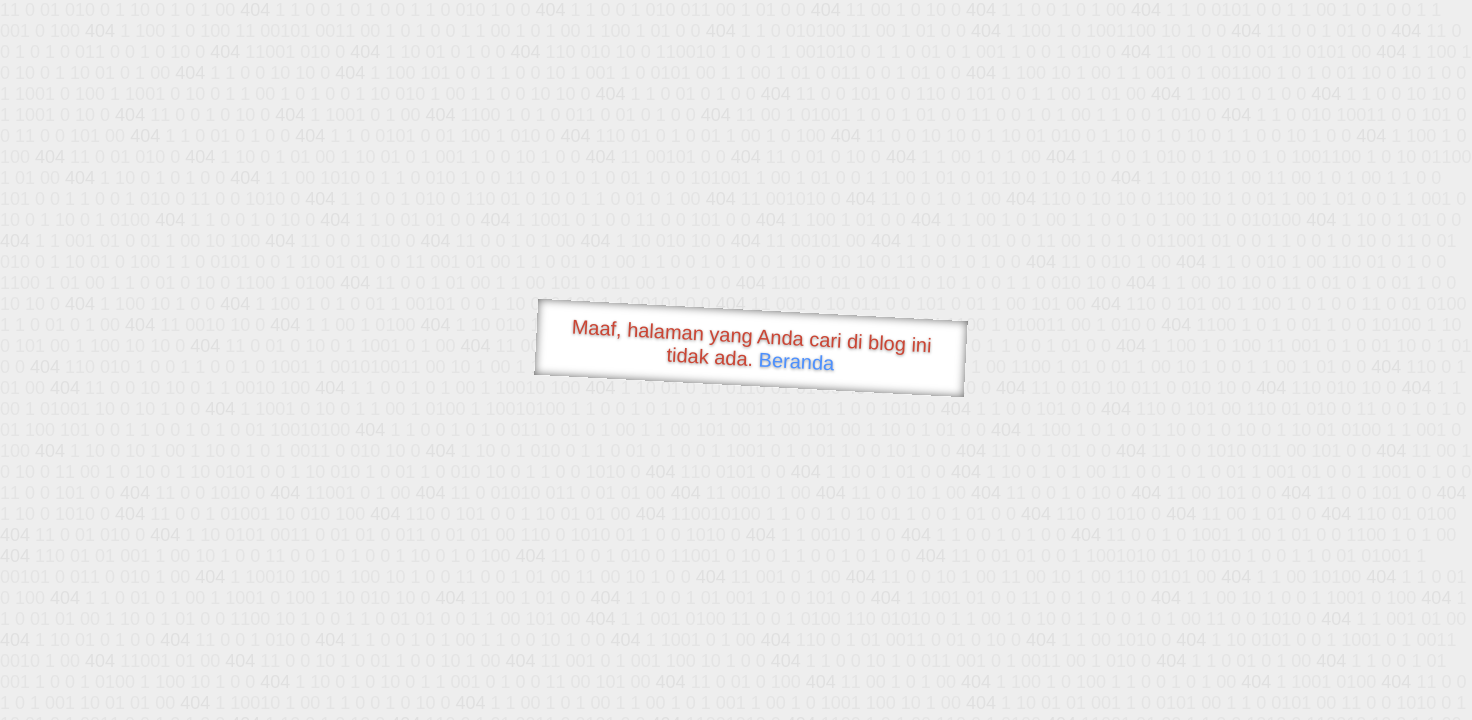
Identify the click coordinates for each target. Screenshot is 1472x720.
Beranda (796, 361)
